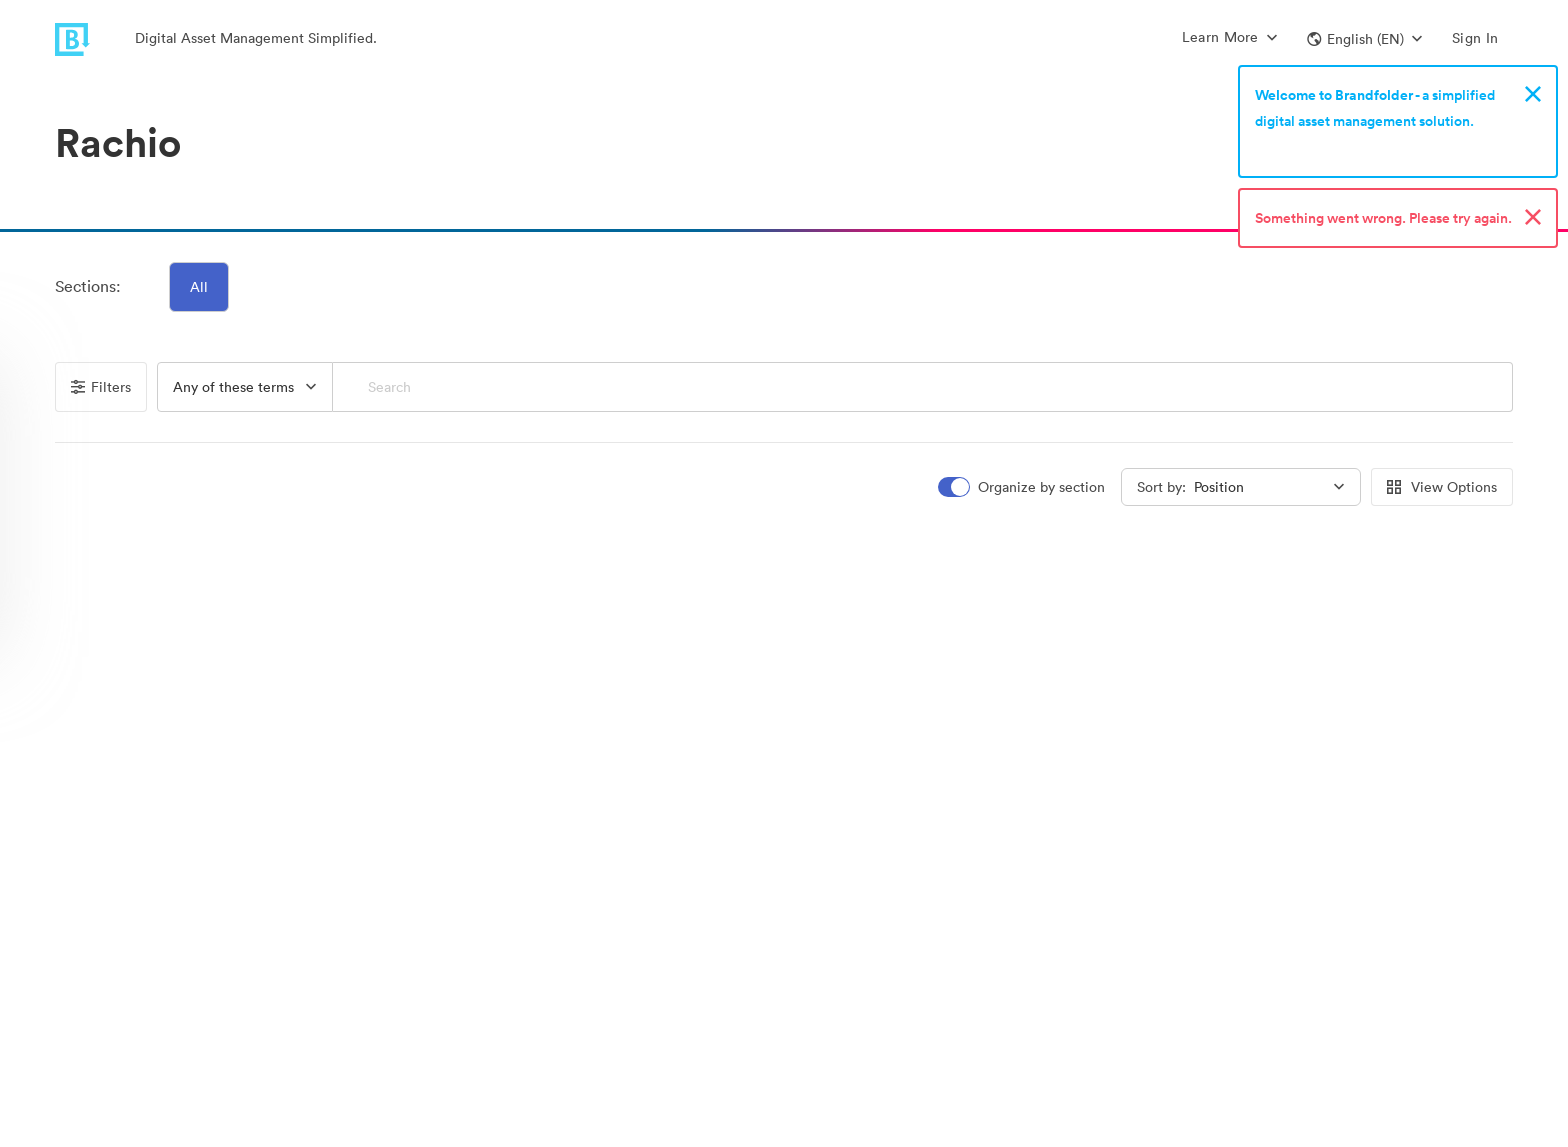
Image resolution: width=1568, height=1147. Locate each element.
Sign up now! (1301, 147)
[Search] (923, 387)
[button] (1364, 39)
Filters (101, 387)
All (199, 287)
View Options (1442, 487)
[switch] (1023, 487)
